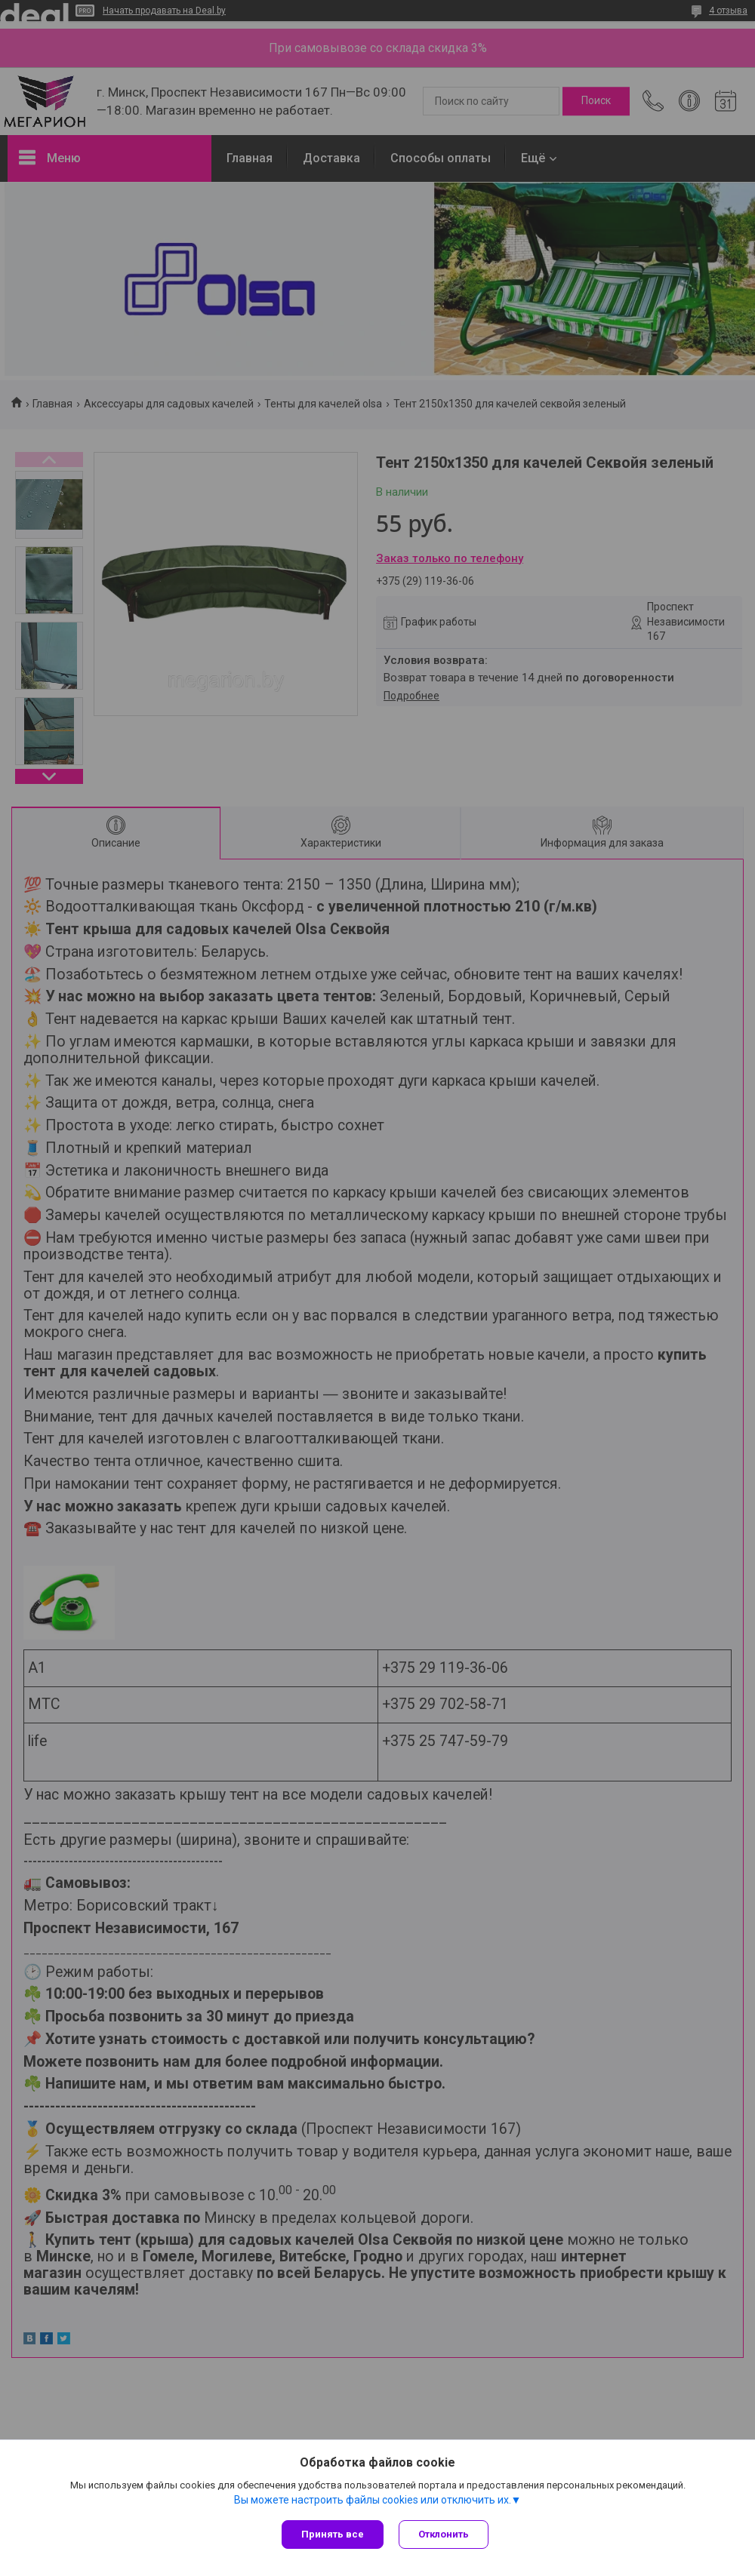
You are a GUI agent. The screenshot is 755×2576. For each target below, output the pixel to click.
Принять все (332, 2534)
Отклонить (443, 2534)
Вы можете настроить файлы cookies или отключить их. (372, 2500)
